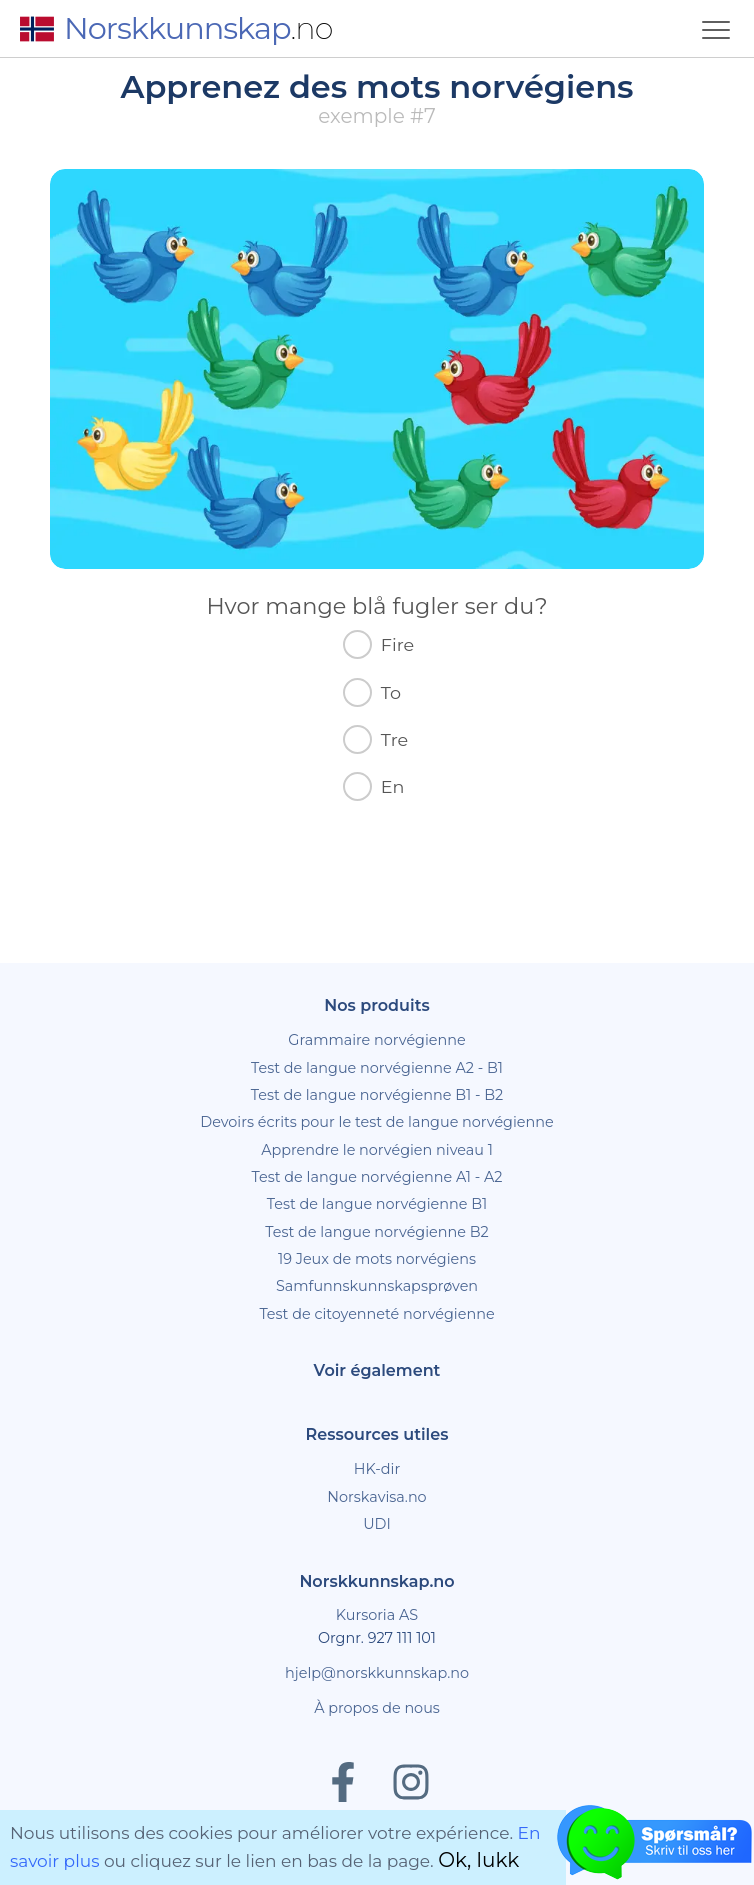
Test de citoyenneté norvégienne (376, 1314)
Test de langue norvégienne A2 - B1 (377, 1068)
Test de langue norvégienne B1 (377, 1204)
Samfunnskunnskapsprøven (377, 1286)
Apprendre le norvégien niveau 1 (377, 1150)
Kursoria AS (377, 1615)
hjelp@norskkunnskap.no (377, 1673)
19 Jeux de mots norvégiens (377, 1259)
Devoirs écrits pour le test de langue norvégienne (376, 1122)
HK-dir (377, 1469)
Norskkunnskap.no (376, 1581)
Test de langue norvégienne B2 (376, 1232)
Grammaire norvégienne (376, 1040)
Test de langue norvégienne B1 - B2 (377, 1095)
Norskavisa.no (376, 1497)
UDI (377, 1524)
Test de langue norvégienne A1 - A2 (377, 1177)
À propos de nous (377, 1708)
